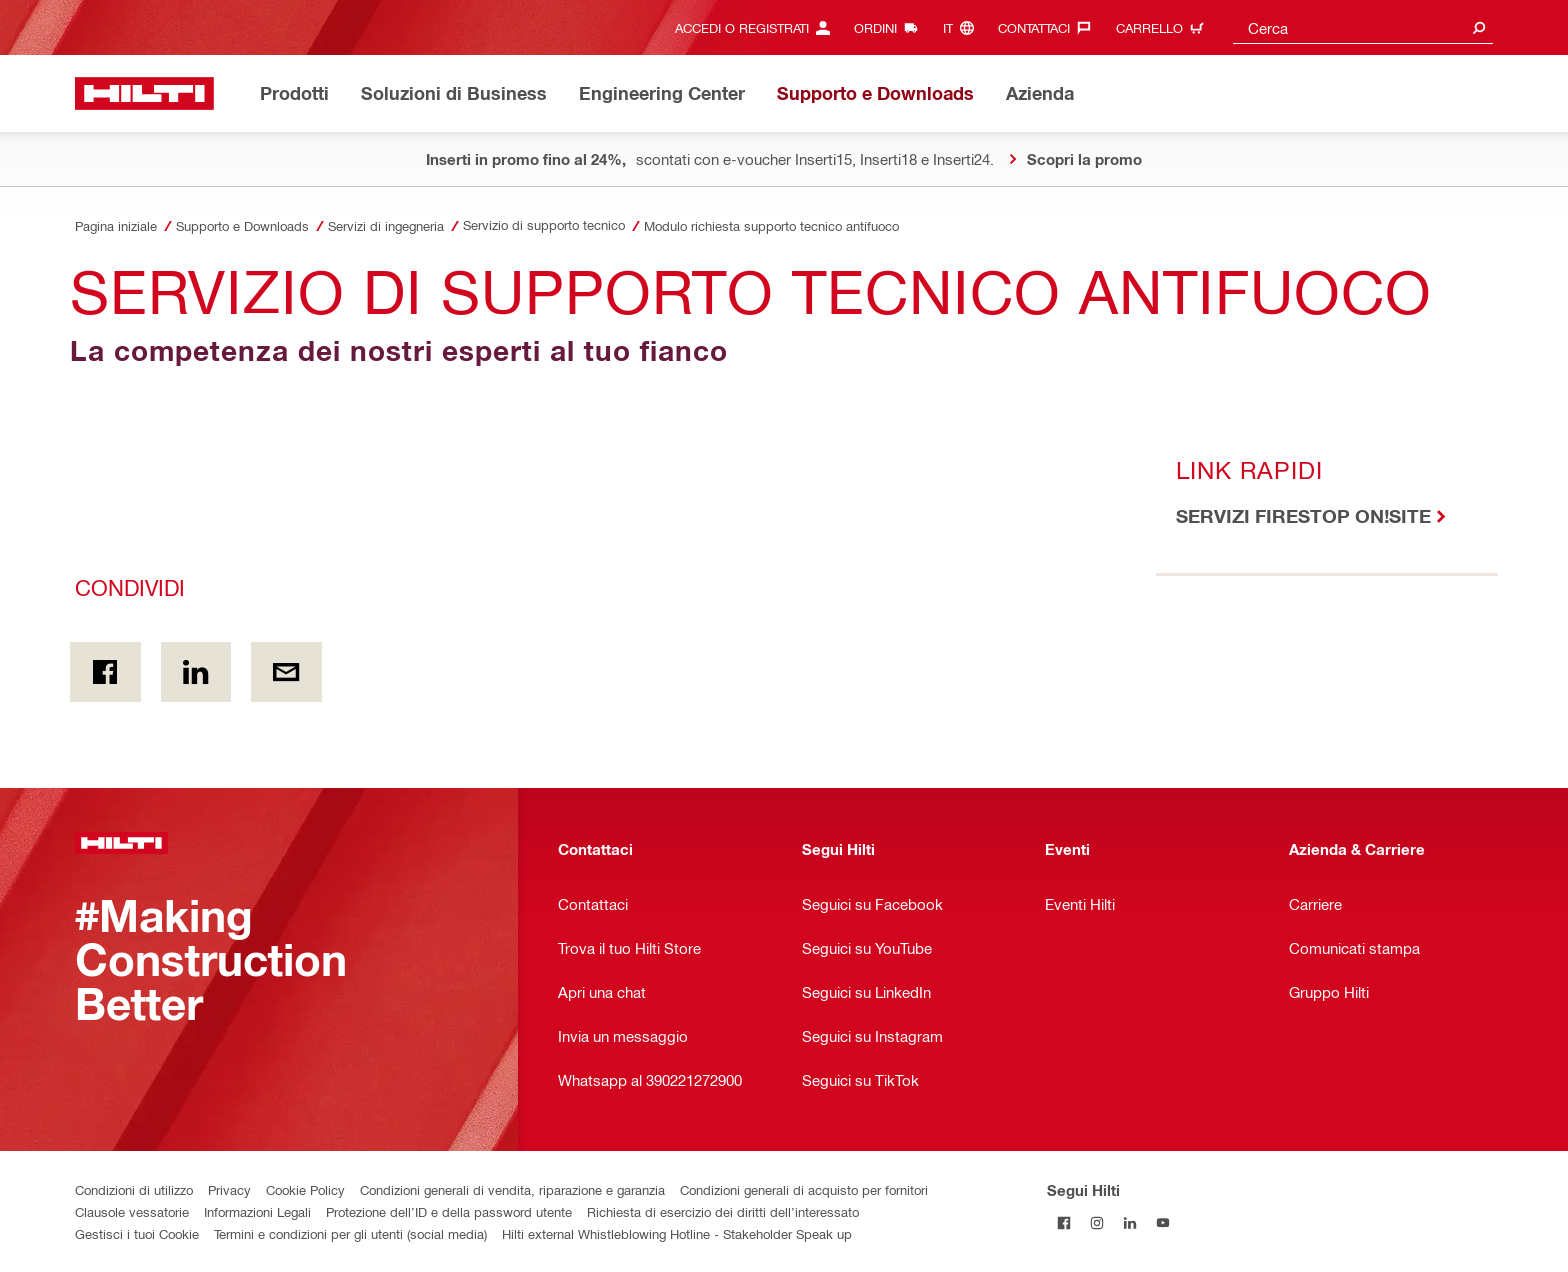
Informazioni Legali (257, 1211)
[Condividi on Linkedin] (196, 672)
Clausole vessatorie (132, 1211)
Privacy (229, 1189)
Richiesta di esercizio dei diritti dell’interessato (723, 1211)
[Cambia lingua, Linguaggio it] (963, 27)
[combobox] (1363, 27)
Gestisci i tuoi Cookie (137, 1233)
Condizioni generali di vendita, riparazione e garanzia (512, 1189)
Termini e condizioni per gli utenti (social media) (350, 1233)
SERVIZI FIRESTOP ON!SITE (1303, 515)
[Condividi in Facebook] (105, 672)
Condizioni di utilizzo (134, 1189)
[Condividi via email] (286, 672)
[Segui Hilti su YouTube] (1162, 1222)
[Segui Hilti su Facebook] (1063, 1222)
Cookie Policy (305, 1189)
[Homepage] (144, 93)
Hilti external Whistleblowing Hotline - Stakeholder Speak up (677, 1233)
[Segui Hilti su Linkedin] (1129, 1222)
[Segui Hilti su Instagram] (1096, 1222)
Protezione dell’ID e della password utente (449, 1211)
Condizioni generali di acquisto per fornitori (804, 1189)
